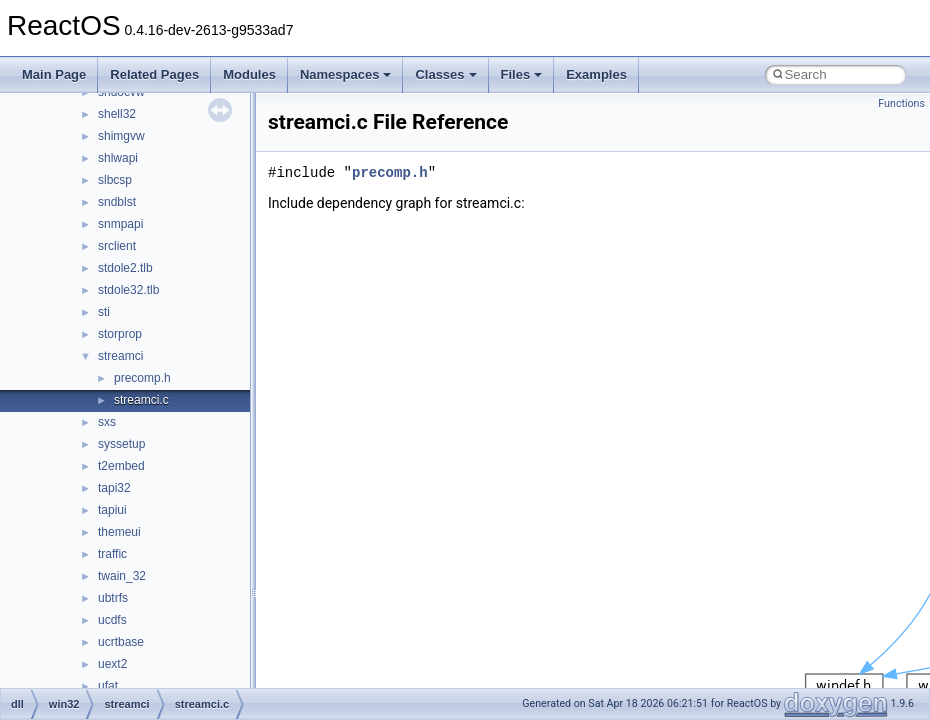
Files (522, 74)
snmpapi (120, 224)
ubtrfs (113, 598)
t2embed (121, 466)
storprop (120, 334)
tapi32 (114, 488)
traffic (112, 554)
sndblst (117, 202)
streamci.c (141, 400)
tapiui (112, 510)
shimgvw (121, 136)
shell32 (117, 114)
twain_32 (122, 576)
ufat (108, 686)
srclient (117, 246)
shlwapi (118, 158)
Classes (445, 74)
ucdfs (112, 620)
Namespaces (346, 74)
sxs (107, 422)
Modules (249, 74)
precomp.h (142, 378)
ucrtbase (121, 642)
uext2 (112, 664)
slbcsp (115, 180)
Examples (596, 74)
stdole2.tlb (125, 268)
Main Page (54, 74)
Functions (901, 103)
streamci (120, 356)
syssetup (121, 444)
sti (104, 312)
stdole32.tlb (128, 290)
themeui (119, 532)
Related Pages (154, 74)
